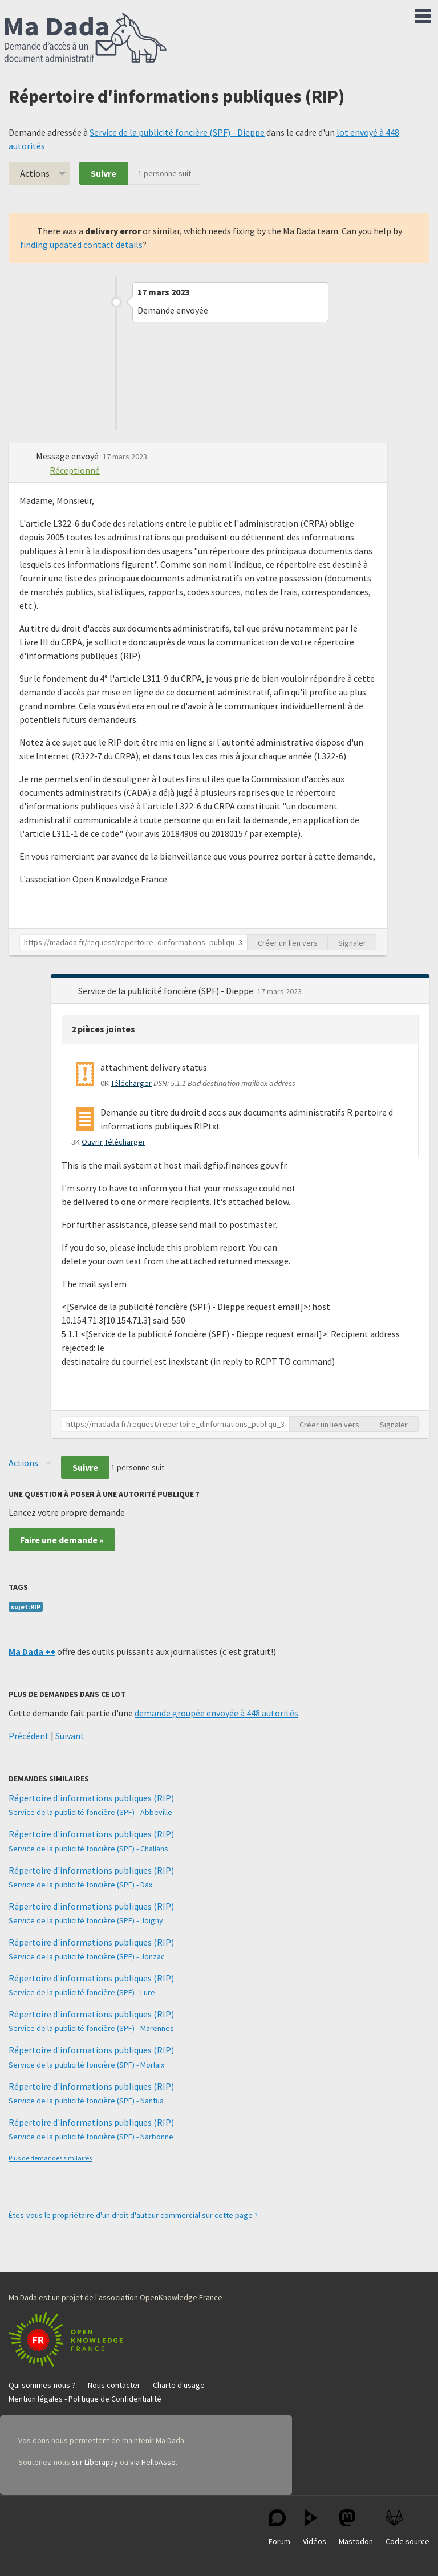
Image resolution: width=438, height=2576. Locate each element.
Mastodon (356, 2527)
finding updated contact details (81, 244)
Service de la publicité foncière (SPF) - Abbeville (90, 1812)
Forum (279, 2527)
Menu (423, 14)
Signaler (352, 943)
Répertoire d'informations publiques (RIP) (91, 1798)
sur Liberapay (95, 2462)
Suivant (69, 1735)
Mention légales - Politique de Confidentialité (85, 2399)
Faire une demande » (62, 1539)
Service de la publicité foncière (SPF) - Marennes (91, 2028)
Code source (407, 2527)
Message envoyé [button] (68, 456)
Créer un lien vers (288, 943)
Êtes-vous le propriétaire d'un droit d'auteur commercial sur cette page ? (133, 2215)
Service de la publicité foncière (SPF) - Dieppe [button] (166, 990)
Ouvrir (92, 1142)
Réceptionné (75, 470)
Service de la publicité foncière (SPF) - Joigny (86, 1920)
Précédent (29, 1735)
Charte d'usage (179, 2385)
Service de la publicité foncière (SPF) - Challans (88, 1849)
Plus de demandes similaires (50, 2158)
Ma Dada (85, 38)
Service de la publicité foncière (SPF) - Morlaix (86, 2065)
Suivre (103, 173)
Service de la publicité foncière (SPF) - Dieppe (177, 132)
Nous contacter (114, 2385)
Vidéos (314, 2527)
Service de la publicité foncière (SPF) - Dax (80, 1884)
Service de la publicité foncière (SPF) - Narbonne (91, 2136)
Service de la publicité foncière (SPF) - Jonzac (87, 1956)
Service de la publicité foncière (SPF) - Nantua (86, 2100)
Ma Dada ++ (32, 1651)
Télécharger (131, 1083)
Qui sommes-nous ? (42, 2385)
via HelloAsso (153, 2462)
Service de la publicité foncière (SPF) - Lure (82, 1992)
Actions (35, 173)
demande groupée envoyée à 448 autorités (216, 1713)
